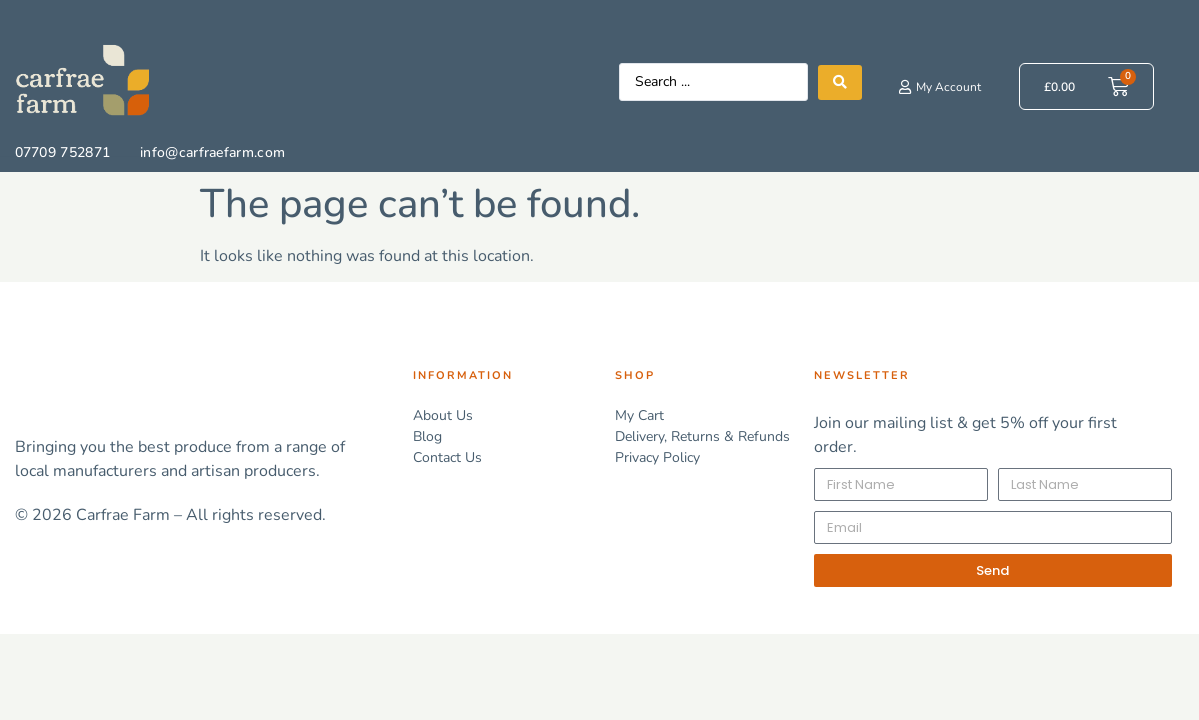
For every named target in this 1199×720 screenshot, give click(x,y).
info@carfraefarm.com (212, 152)
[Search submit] (840, 82)
